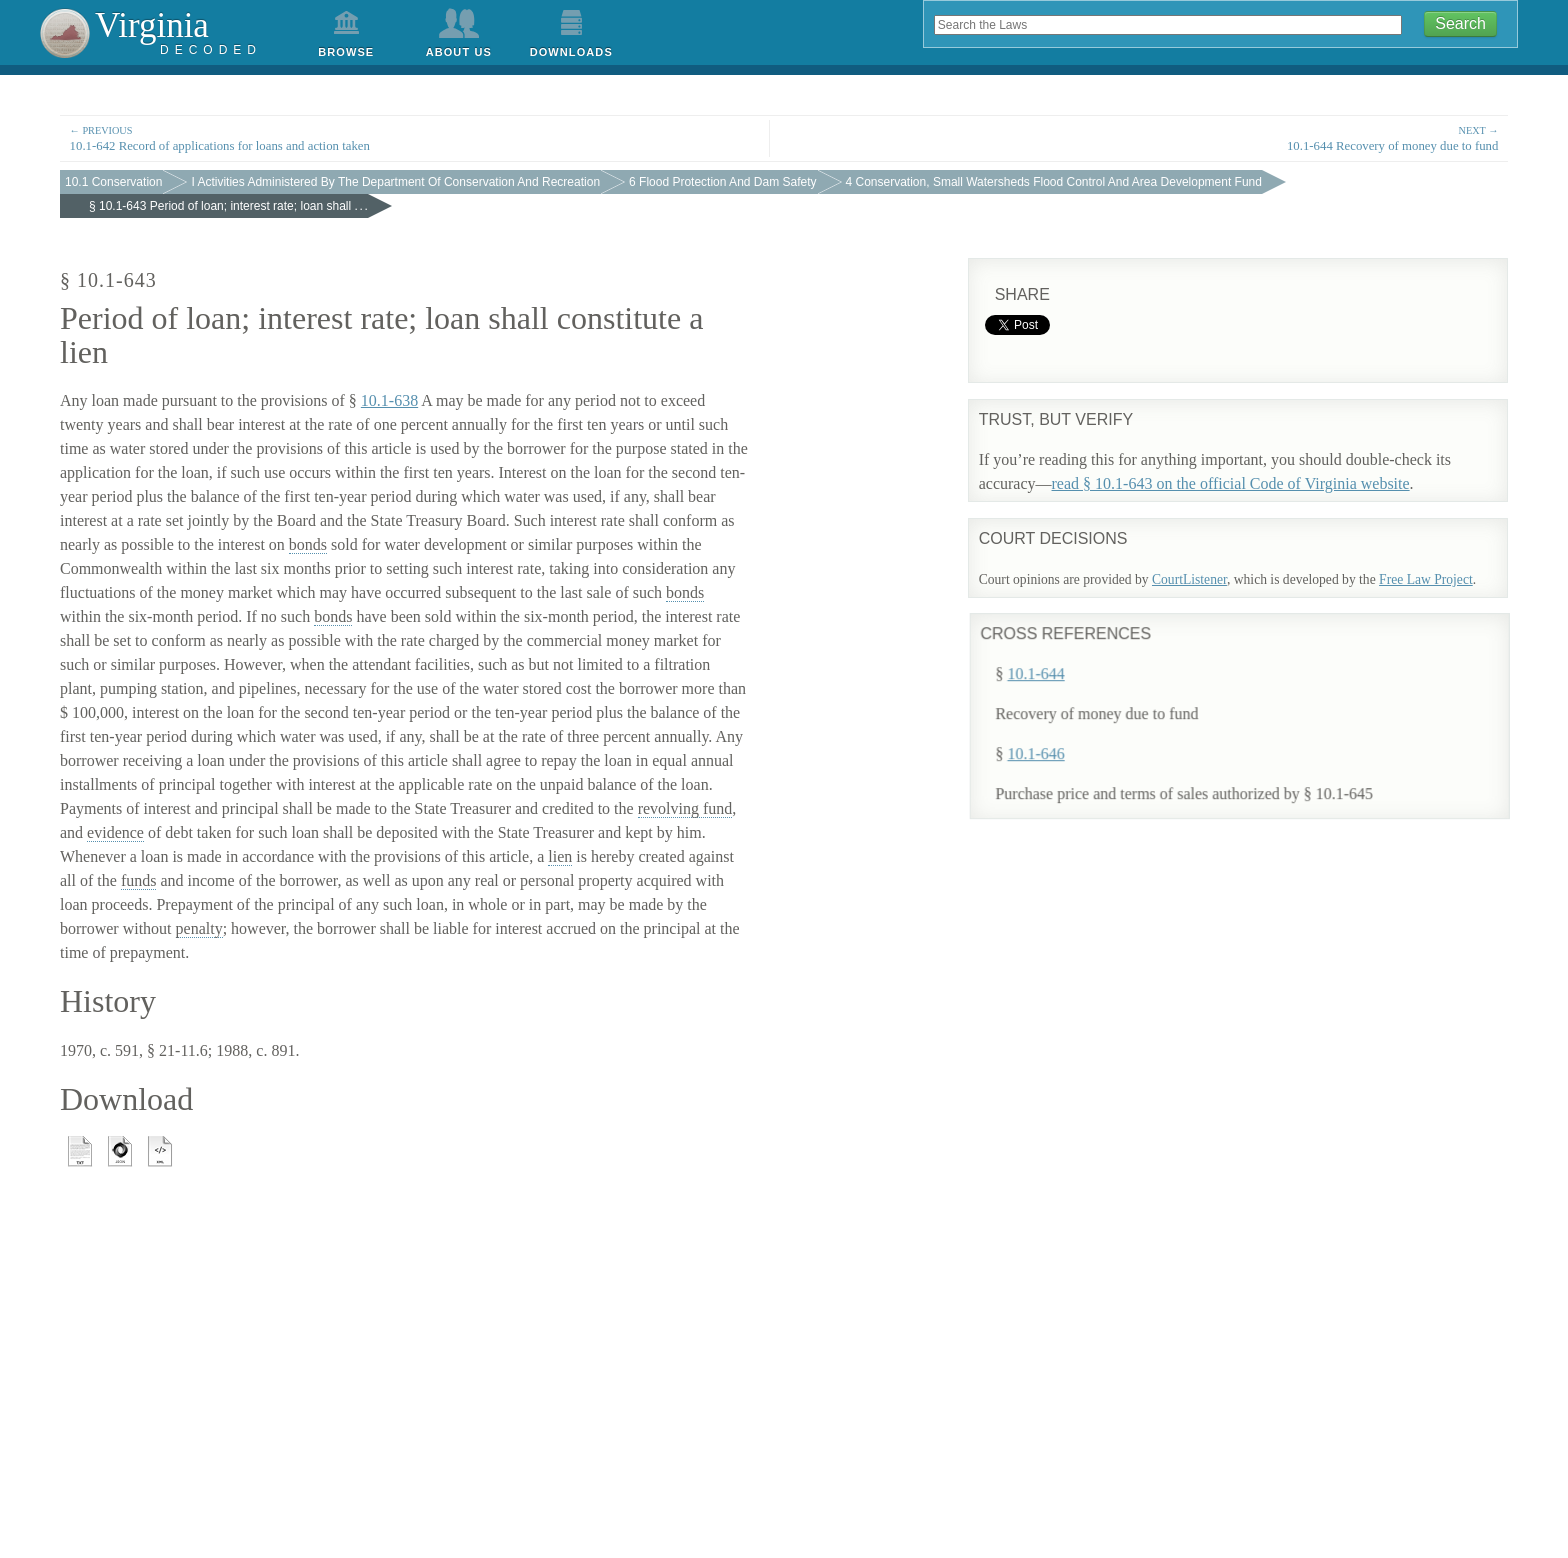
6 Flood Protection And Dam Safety (722, 182)
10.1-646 (1057, 742)
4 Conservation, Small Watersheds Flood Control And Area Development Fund (1054, 182)
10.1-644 (1057, 662)
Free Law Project (1426, 579)
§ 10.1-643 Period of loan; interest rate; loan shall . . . (228, 206)
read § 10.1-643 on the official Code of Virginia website (1231, 483)
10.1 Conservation (113, 182)
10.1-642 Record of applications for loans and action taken (414, 137)
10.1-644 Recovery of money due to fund (1153, 137)
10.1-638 (389, 400)
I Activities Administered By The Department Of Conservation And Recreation (395, 182)
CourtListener (1189, 579)
